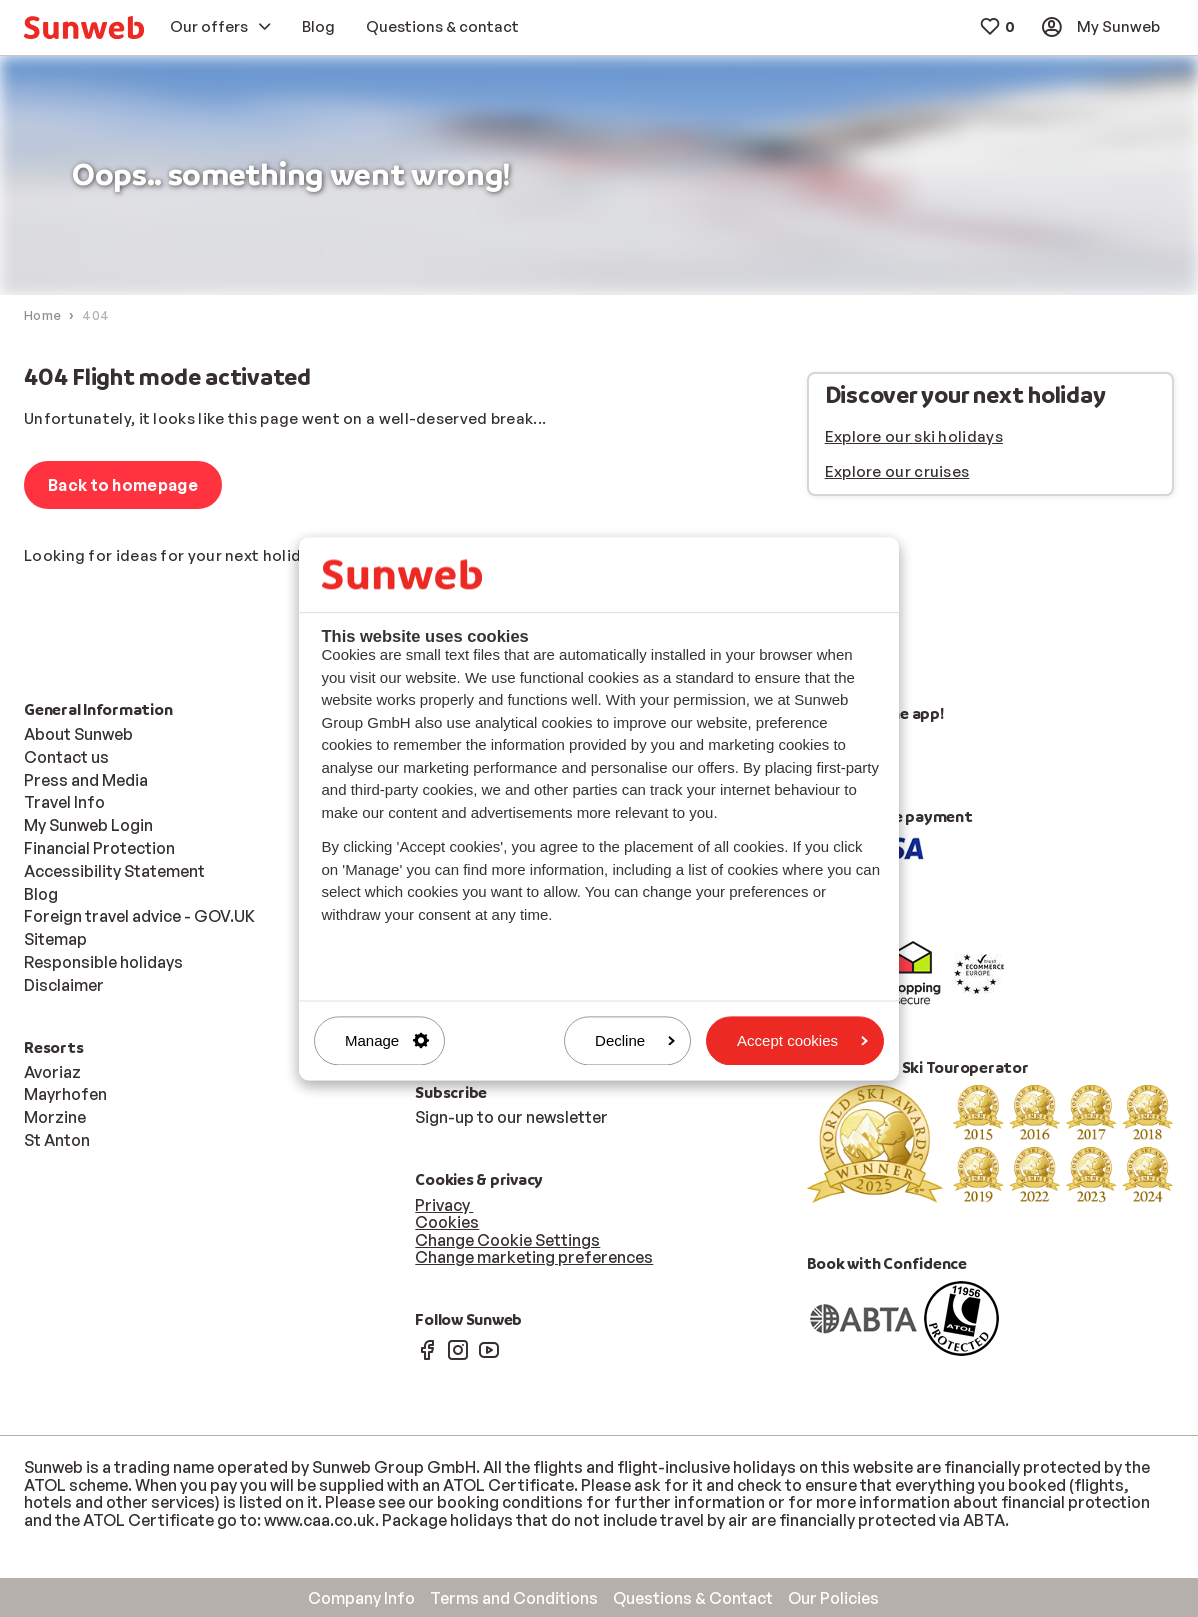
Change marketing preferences (534, 1257)
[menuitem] (84, 27)
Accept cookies (802, 1040)
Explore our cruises (897, 471)
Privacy (444, 1205)
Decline (635, 1040)
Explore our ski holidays (914, 436)
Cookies (447, 1222)
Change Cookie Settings (507, 1240)
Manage (387, 1040)
